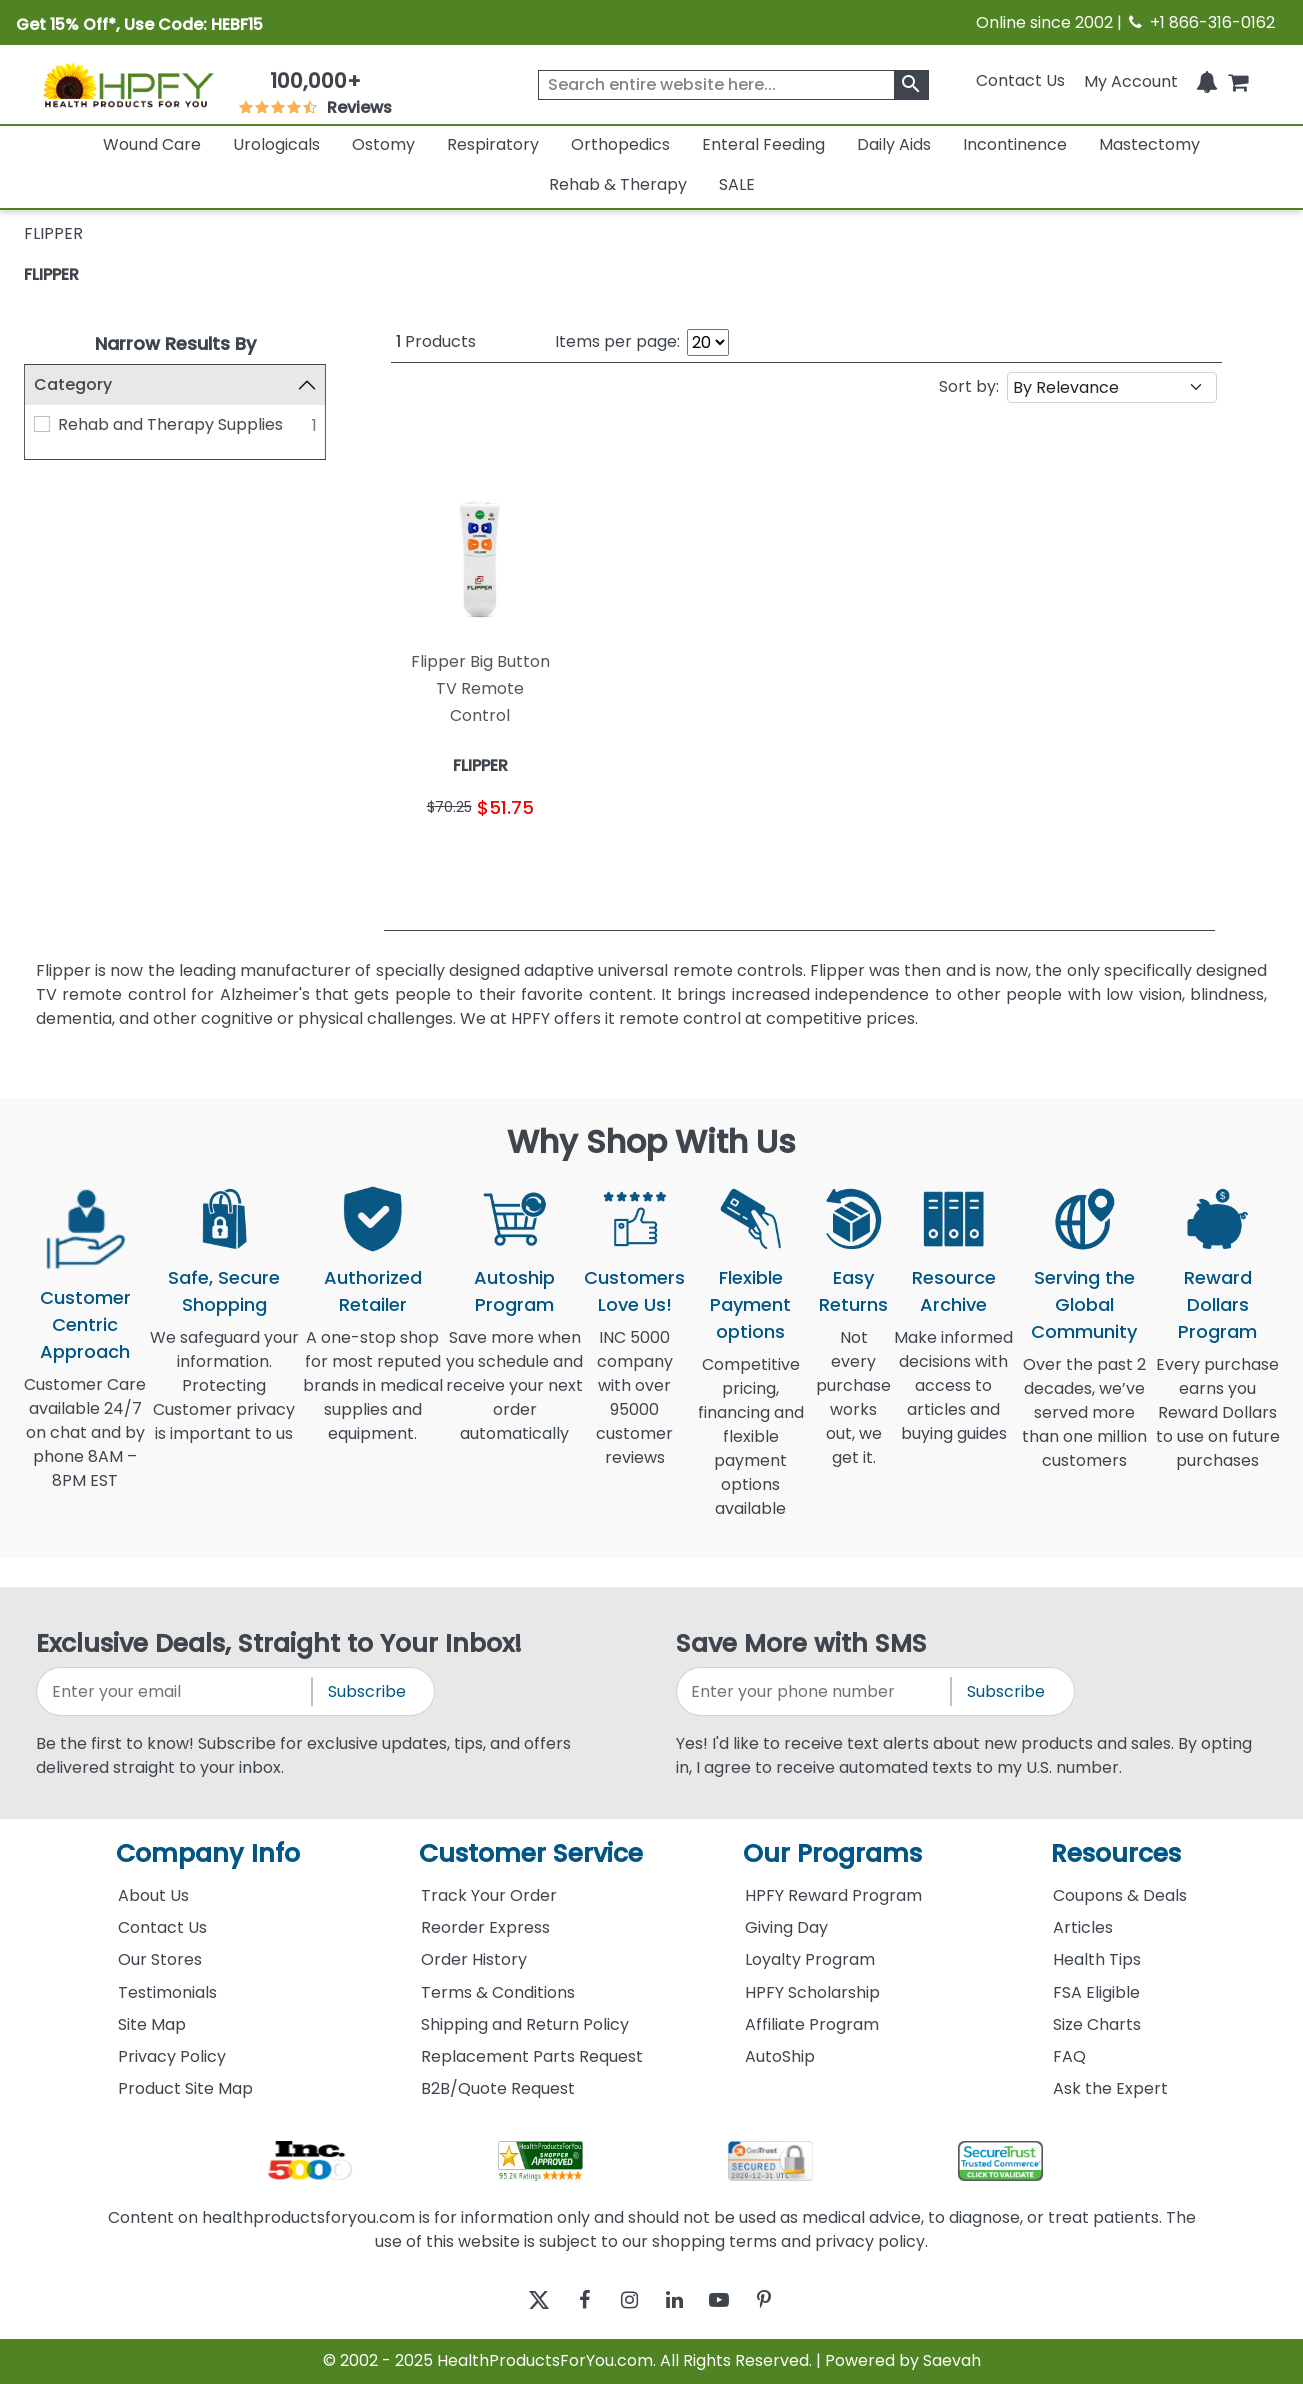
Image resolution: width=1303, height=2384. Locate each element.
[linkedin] (679, 2300)
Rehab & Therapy (618, 184)
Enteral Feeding (763, 144)
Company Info (208, 1853)
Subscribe (367, 1691)
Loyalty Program (810, 1959)
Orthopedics (620, 144)
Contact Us (1020, 80)
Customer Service (531, 1853)
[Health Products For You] (127, 84)
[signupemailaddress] (175, 1691)
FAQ (1069, 2056)
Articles (1083, 1927)
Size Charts (1097, 2024)
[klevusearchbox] (911, 85)
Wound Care (152, 144)
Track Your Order (489, 1895)
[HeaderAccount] (1131, 80)
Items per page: (617, 341)
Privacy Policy (172, 2056)
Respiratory (493, 144)
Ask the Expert (1110, 2088)
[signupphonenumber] (815, 1691)
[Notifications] (1207, 80)
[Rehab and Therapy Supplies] (42, 424)
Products (436, 341)
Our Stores (160, 1959)
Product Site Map (185, 2088)
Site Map (152, 2024)
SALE (737, 184)
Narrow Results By (175, 343)
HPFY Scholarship (812, 1992)
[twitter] (514, 2300)
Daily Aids (894, 144)
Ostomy (383, 144)
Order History (474, 1959)
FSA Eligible (1096, 1992)
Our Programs (832, 1853)
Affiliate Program (812, 2024)
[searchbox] (733, 85)
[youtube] (734, 2300)
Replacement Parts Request (532, 2056)
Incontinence (1015, 144)
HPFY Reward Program (833, 1895)
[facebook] (569, 2300)
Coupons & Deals (1120, 1895)
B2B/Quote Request (498, 2088)
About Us (153, 1895)
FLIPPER (51, 274)
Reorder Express (485, 1927)
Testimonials (167, 1992)
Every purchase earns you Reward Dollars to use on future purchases (1218, 1424)
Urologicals (276, 144)
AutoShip (780, 2056)
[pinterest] (789, 2300)
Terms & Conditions (498, 1992)
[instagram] (624, 2300)
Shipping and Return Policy (525, 2024)
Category (73, 384)
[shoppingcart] (1238, 80)
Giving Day (786, 1927)
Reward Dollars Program (1217, 1304)
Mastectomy (1149, 144)
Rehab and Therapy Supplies (170, 424)
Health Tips (1097, 1959)
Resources (1116, 1853)
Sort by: (969, 386)
